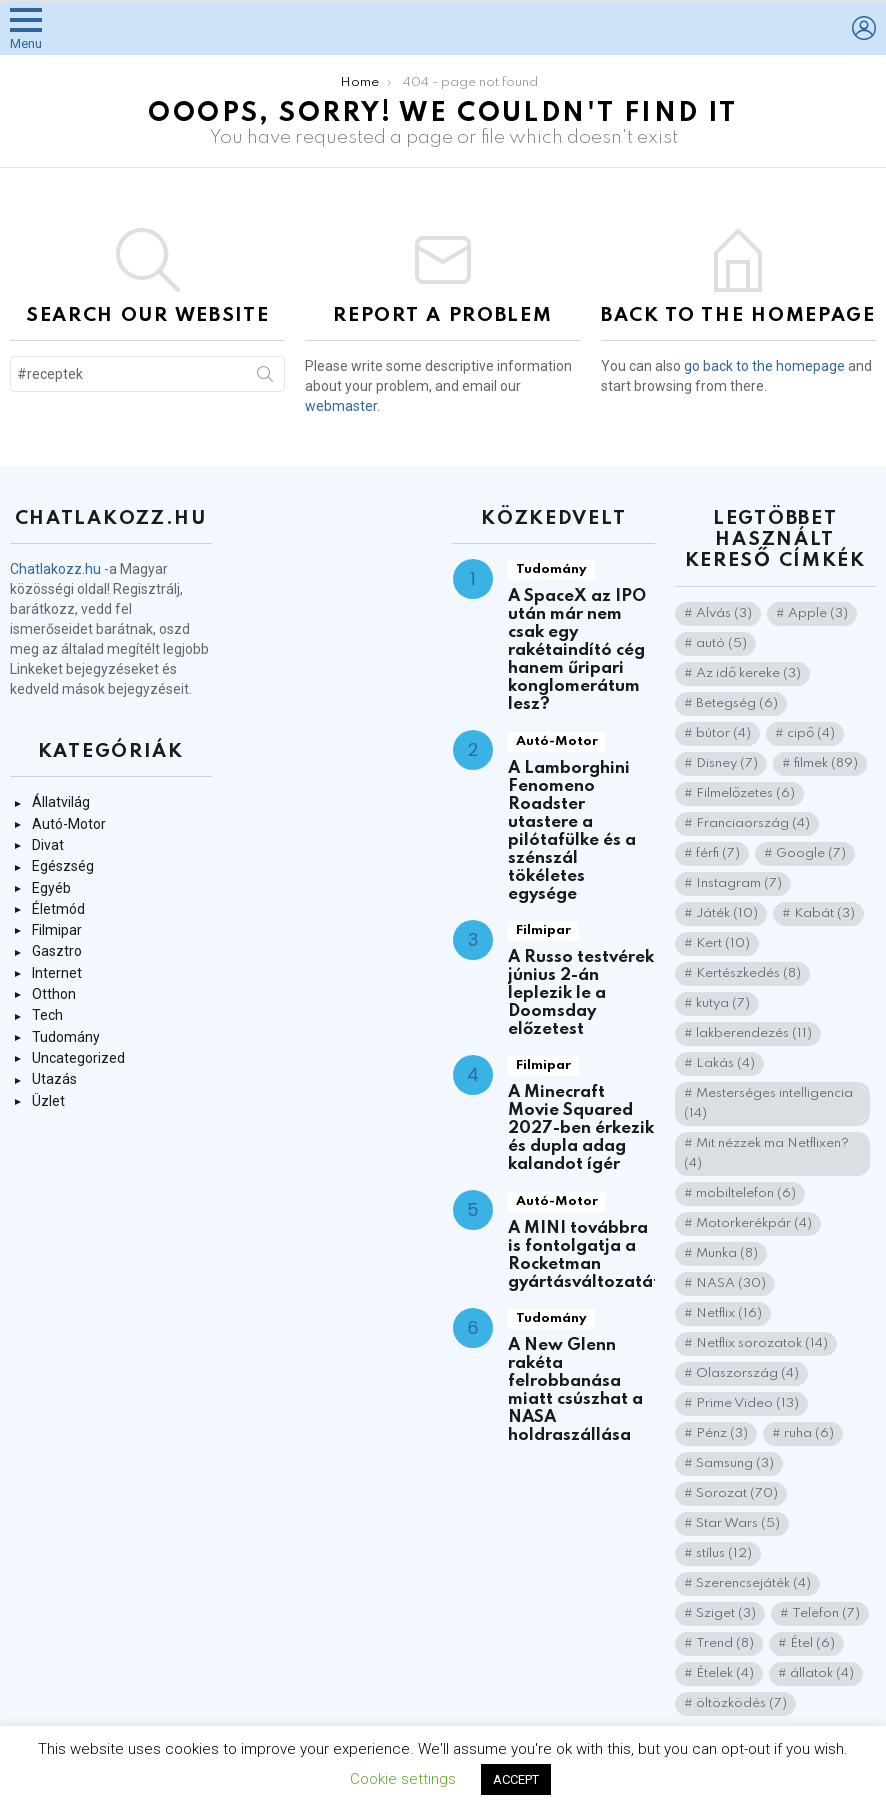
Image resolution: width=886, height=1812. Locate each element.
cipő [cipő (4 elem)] (811, 733)
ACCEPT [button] (516, 1779)
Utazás (54, 1079)
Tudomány (66, 1037)
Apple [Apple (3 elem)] (818, 613)
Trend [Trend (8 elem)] (725, 1643)
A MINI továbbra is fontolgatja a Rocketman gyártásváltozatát (584, 1255)
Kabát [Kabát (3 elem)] (824, 913)
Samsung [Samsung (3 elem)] (735, 1463)
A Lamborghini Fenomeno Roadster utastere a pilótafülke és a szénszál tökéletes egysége (572, 831)
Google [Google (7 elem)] (811, 853)
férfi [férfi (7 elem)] (718, 853)
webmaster (341, 406)
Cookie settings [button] (403, 1779)
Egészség (63, 866)
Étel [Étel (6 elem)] (812, 1643)
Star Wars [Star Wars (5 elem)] (738, 1523)
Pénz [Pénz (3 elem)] (722, 1433)
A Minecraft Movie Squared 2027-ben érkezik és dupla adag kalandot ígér (581, 1128)
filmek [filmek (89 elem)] (826, 763)
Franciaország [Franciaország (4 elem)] (753, 823)
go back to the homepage (764, 366)
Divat (48, 845)
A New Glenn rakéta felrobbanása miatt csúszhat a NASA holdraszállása (575, 1390)
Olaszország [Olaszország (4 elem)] (747, 1373)
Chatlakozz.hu (55, 569)
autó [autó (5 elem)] (721, 643)
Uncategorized (78, 1058)
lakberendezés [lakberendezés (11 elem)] (754, 1033)
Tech (47, 1015)
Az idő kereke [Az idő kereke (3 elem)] (748, 673)
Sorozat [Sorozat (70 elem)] (737, 1493)
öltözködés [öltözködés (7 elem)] (741, 1703)
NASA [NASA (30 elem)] (731, 1283)
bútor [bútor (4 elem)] (723, 733)
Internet (57, 973)
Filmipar (57, 930)
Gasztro (57, 951)
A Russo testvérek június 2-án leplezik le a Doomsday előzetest (581, 993)
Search (265, 378)
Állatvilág (61, 802)
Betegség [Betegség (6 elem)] (737, 703)
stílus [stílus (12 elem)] (724, 1553)
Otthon (54, 994)
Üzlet (48, 1101)
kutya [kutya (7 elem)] (723, 1003)
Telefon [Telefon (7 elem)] (826, 1613)
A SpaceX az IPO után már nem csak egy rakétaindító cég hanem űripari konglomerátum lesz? (577, 650)
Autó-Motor (69, 824)
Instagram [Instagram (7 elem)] (739, 883)
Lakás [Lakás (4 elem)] (725, 1063)
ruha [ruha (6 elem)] (809, 1433)
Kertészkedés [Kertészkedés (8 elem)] (748, 973)
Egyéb (51, 888)
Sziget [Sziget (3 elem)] (726, 1613)
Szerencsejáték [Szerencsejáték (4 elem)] (753, 1583)
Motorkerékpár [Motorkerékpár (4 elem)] (754, 1223)
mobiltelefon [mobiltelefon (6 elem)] (746, 1193)
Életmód (58, 909)
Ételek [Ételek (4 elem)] (725, 1673)
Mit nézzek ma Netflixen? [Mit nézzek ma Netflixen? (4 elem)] (766, 1153)
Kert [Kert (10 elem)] (723, 943)
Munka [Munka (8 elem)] (727, 1253)
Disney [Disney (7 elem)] (727, 763)
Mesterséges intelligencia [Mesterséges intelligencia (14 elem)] (768, 1103)
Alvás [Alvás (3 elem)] (724, 613)
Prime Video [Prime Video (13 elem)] (747, 1403)
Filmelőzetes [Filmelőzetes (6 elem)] (745, 793)
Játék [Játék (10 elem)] (727, 913)
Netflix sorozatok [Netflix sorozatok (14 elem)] (762, 1343)
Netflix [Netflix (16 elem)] (729, 1313)
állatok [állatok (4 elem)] (822, 1673)
